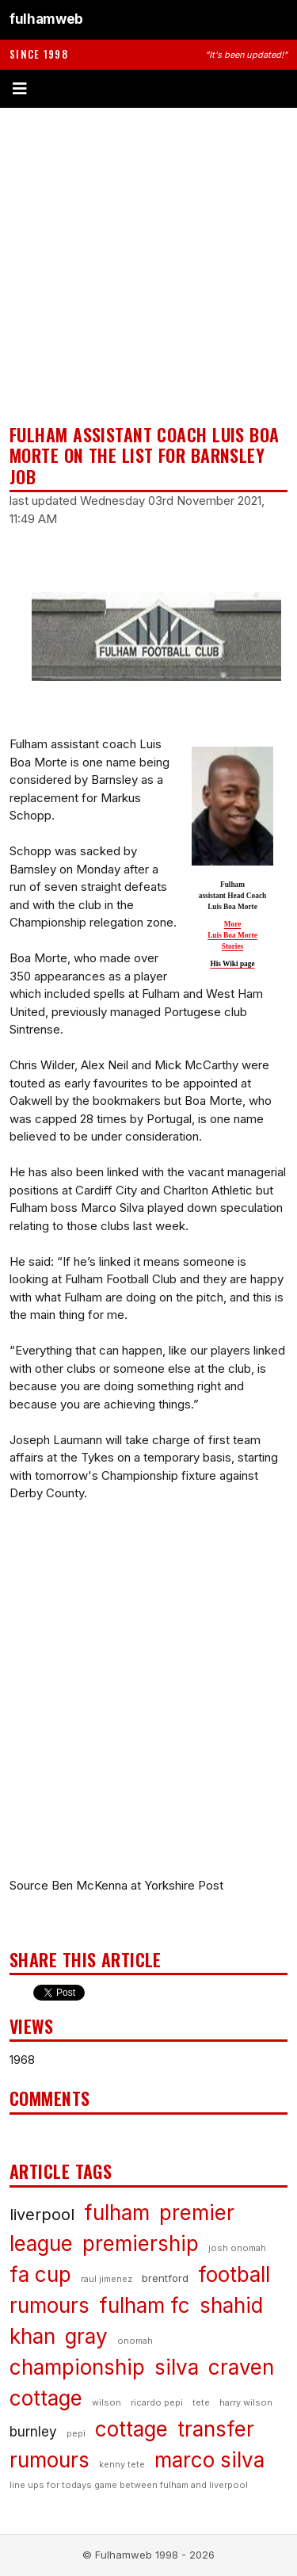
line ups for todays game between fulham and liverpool (129, 2484)
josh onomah (237, 2247)
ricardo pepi (157, 2402)
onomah (135, 2340)
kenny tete (122, 2464)
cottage (131, 2429)
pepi (76, 2433)
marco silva (209, 2460)
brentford (165, 2278)
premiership (140, 2243)
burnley (33, 2432)
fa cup (40, 2274)
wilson (106, 2402)
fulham (117, 2212)
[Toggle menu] (148, 89)
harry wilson (245, 2402)
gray (86, 2336)
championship (77, 2367)
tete (201, 2402)
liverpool (42, 2214)
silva (176, 2367)
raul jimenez (106, 2278)
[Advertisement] (148, 266)
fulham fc (144, 2305)
